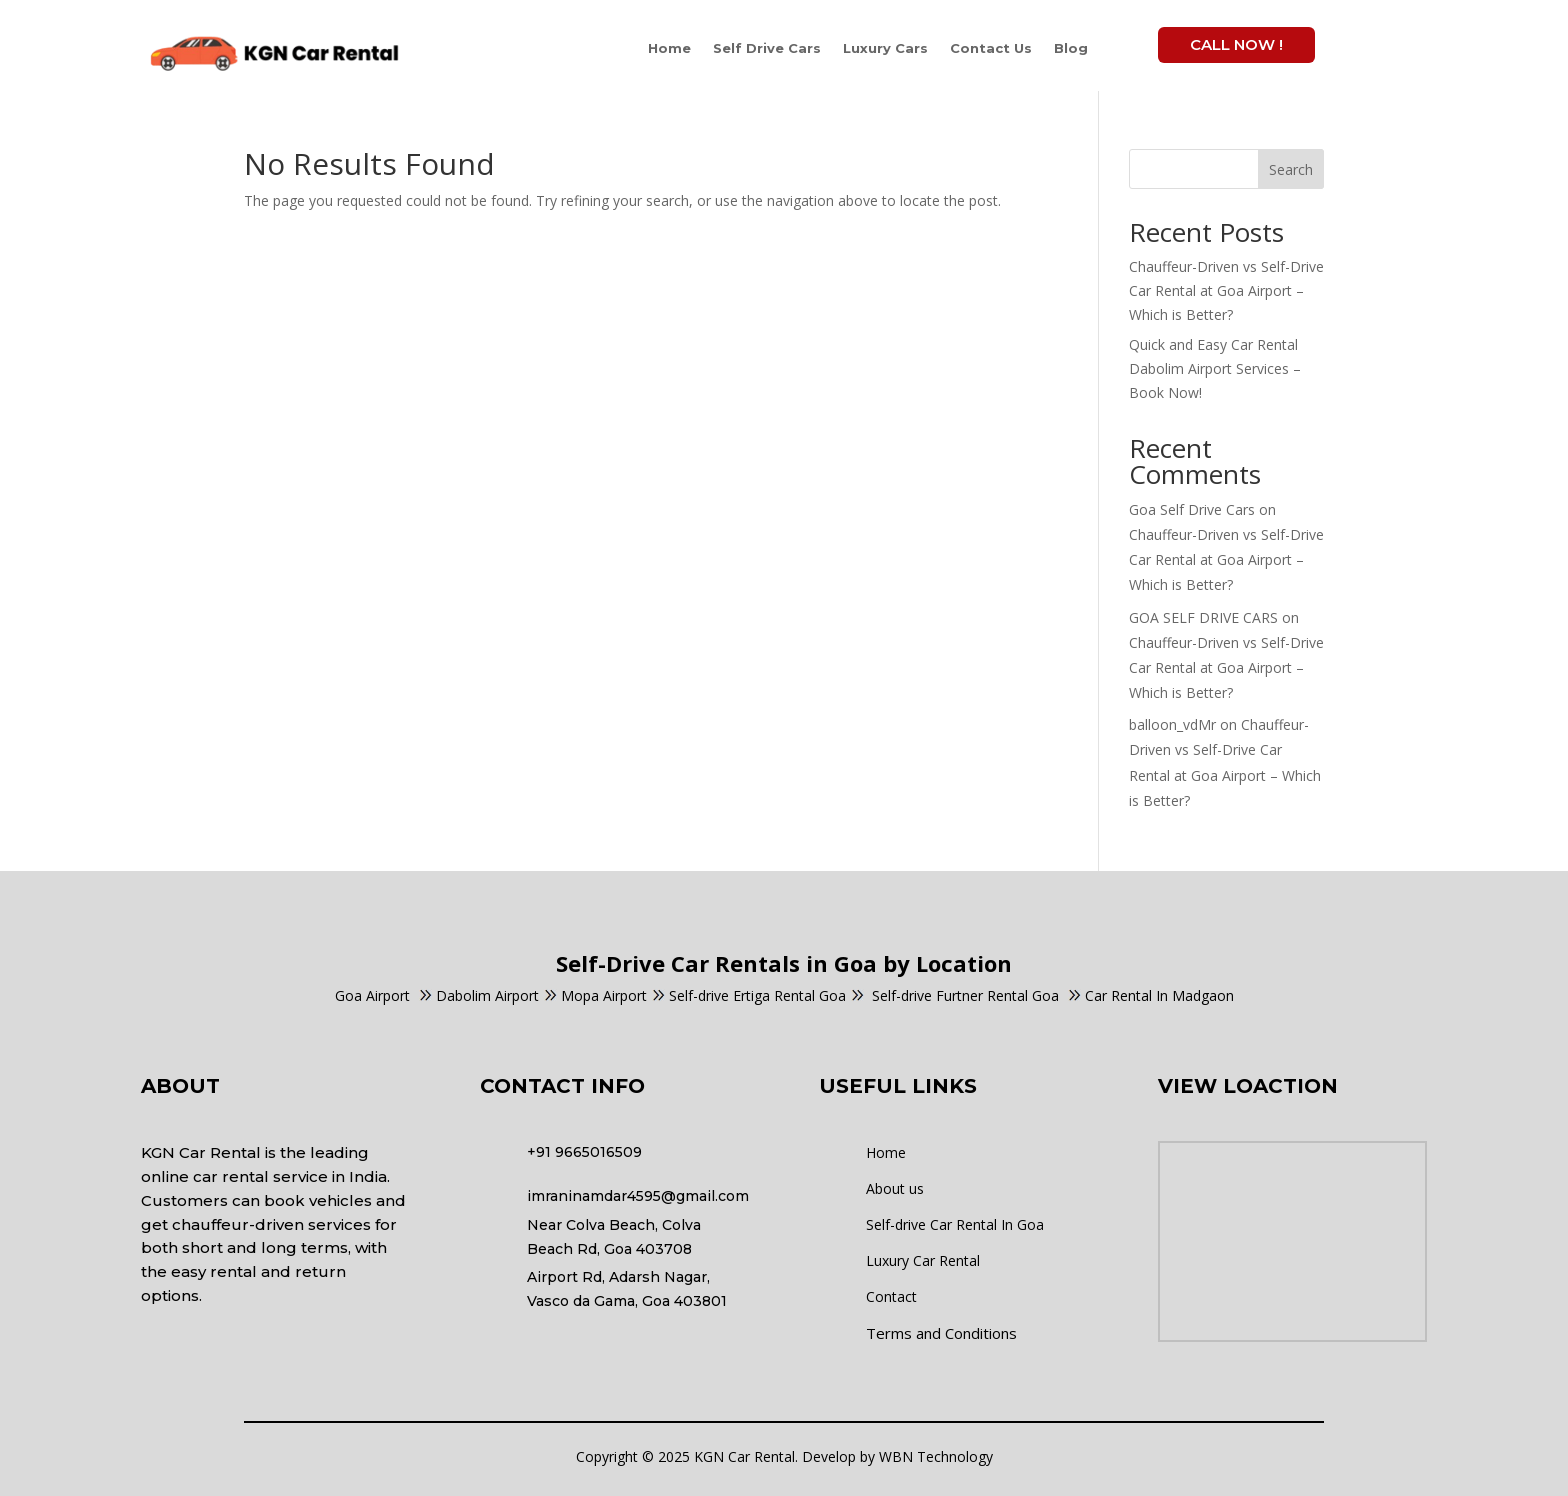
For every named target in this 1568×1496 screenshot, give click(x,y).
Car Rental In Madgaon (1151, 995)
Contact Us (991, 48)
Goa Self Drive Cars (1192, 509)
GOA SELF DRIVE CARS (1203, 617)
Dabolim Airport (487, 995)
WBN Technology (936, 1456)
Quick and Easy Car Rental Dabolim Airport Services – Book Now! (1215, 368)
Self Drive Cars (767, 48)
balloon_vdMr (1172, 724)
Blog (1071, 48)
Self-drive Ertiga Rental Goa (757, 995)
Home (669, 48)
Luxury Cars (885, 48)
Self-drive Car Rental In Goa (955, 1224)
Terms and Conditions (941, 1333)
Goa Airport (372, 995)
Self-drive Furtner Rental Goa (957, 995)
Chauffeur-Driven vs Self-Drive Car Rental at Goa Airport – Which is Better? (1226, 290)
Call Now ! (1236, 44)
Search (1291, 169)
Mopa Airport (604, 995)
